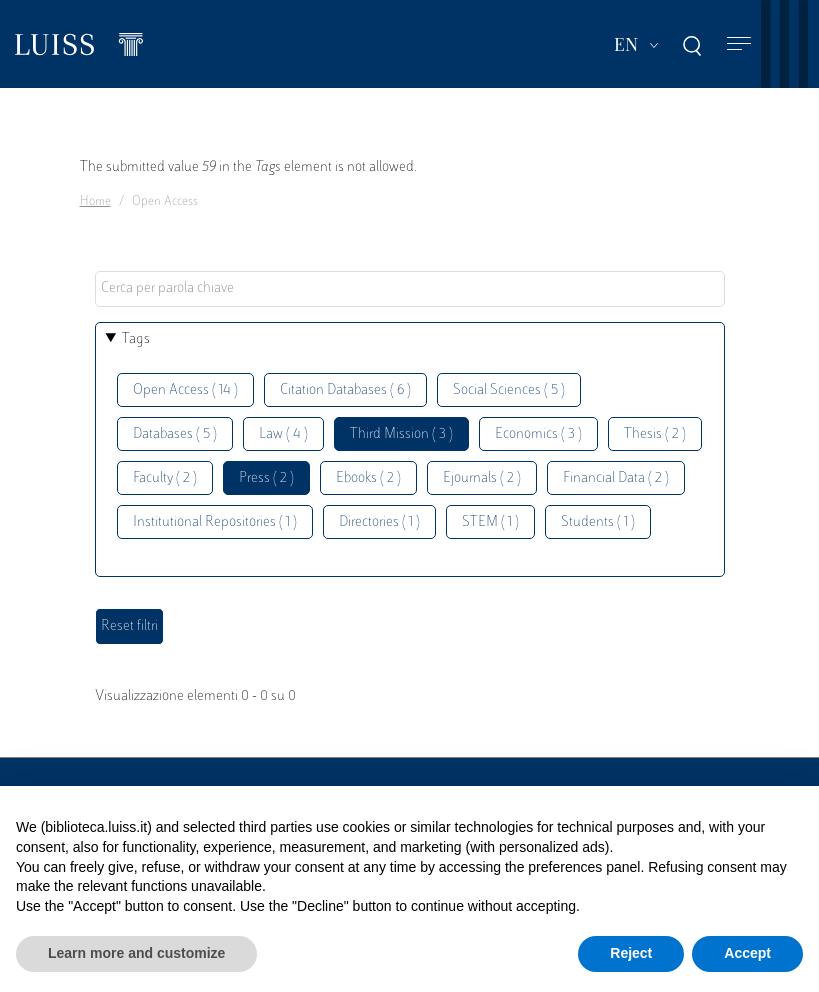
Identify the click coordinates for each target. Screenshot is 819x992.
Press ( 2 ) (266, 478)
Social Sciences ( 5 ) (509, 390)
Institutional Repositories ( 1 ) (215, 522)
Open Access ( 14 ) (185, 390)
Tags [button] (136, 339)
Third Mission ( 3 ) (401, 434)
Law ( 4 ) (283, 434)
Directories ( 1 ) (379, 522)
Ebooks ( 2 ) (368, 478)
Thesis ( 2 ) (655, 434)
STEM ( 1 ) (490, 522)
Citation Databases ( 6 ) (345, 390)
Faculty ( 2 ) (165, 478)
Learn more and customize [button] (136, 953)
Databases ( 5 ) (175, 434)
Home (95, 202)
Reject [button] (631, 953)
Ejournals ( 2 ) (482, 478)
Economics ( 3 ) (538, 434)
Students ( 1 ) (598, 522)
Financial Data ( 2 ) (616, 478)
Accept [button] (747, 953)
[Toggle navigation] (739, 44)
